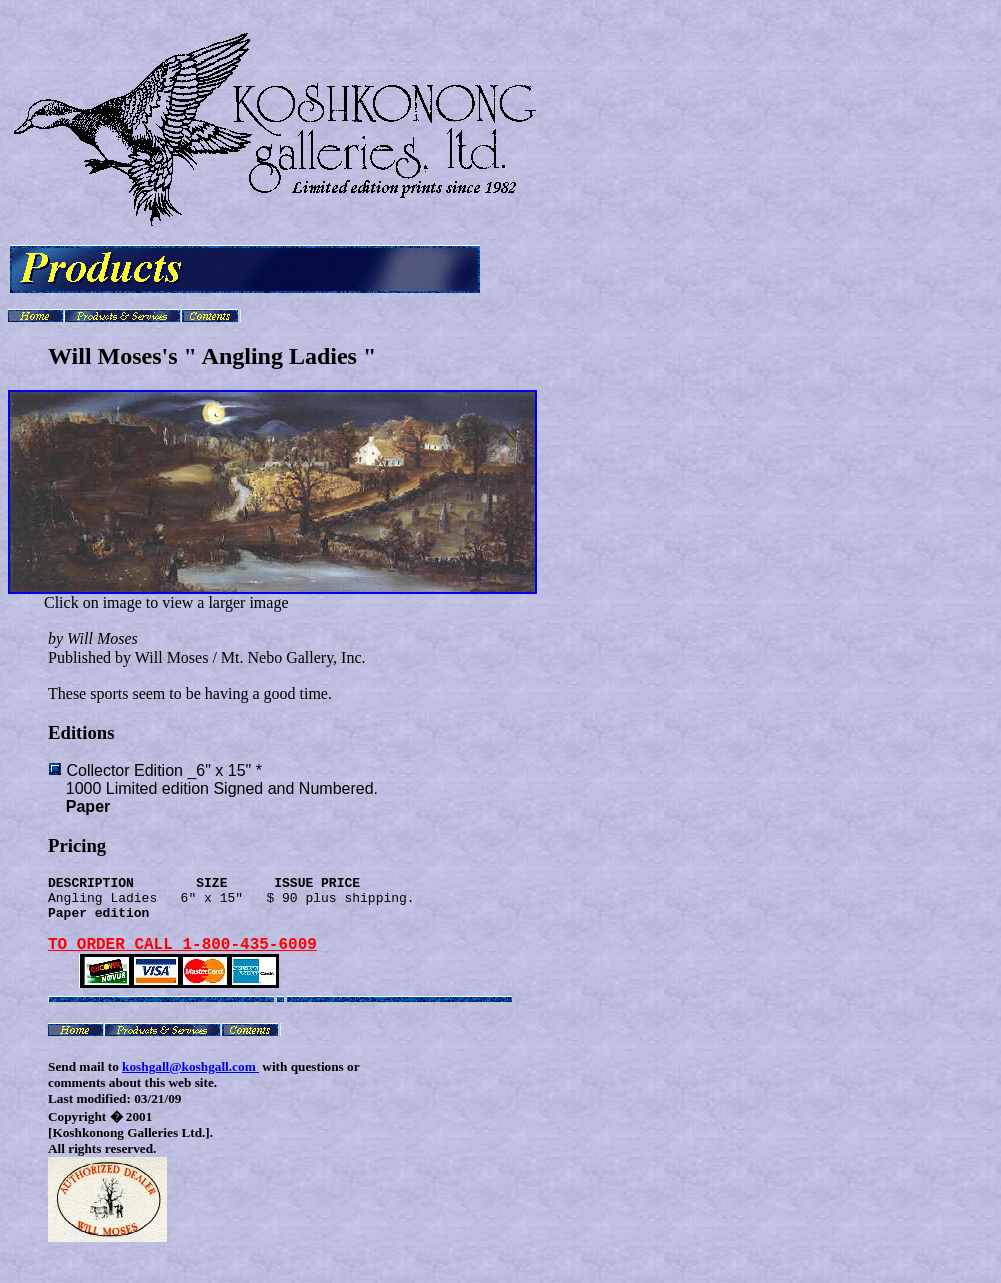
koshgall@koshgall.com (190, 1085)
